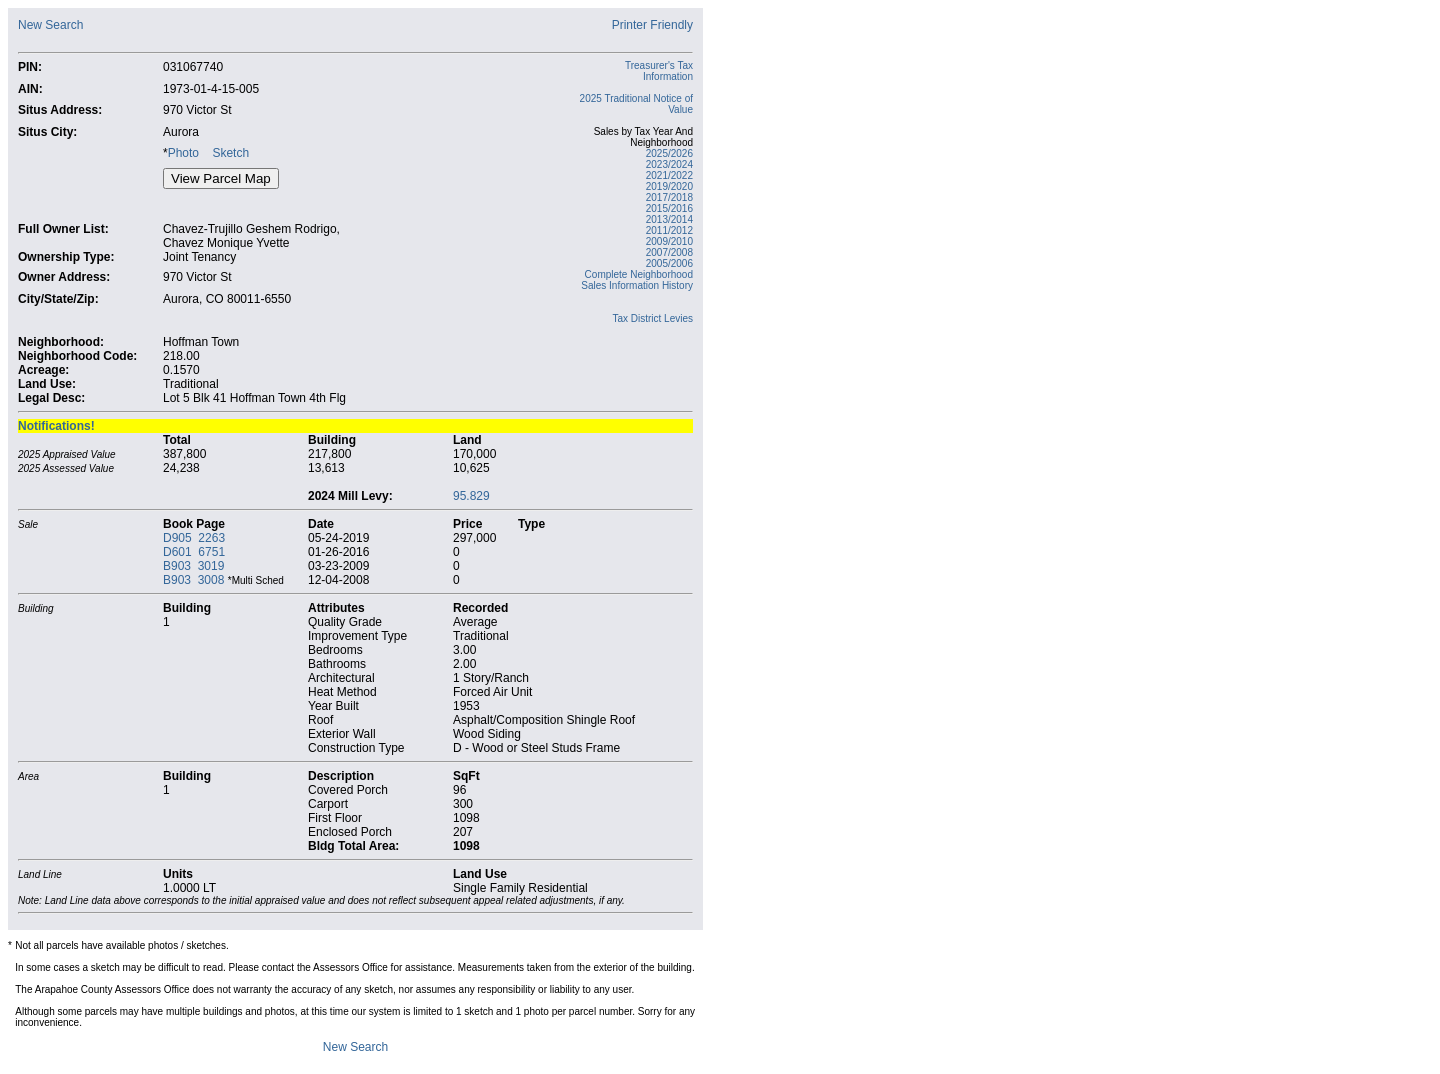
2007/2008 (669, 252)
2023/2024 (669, 164)
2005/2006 (669, 263)
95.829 (471, 496)
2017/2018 (669, 197)
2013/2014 (669, 219)
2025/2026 (669, 153)
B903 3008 (193, 580)
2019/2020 (669, 186)
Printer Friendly (652, 25)
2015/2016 (669, 208)
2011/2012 (669, 230)
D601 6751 (194, 552)
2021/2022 (669, 175)
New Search (50, 25)
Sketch (230, 153)
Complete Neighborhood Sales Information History (637, 280)
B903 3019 (193, 566)
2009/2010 (669, 241)
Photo (183, 153)
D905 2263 (194, 538)
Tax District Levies (652, 318)
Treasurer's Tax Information (659, 71)
